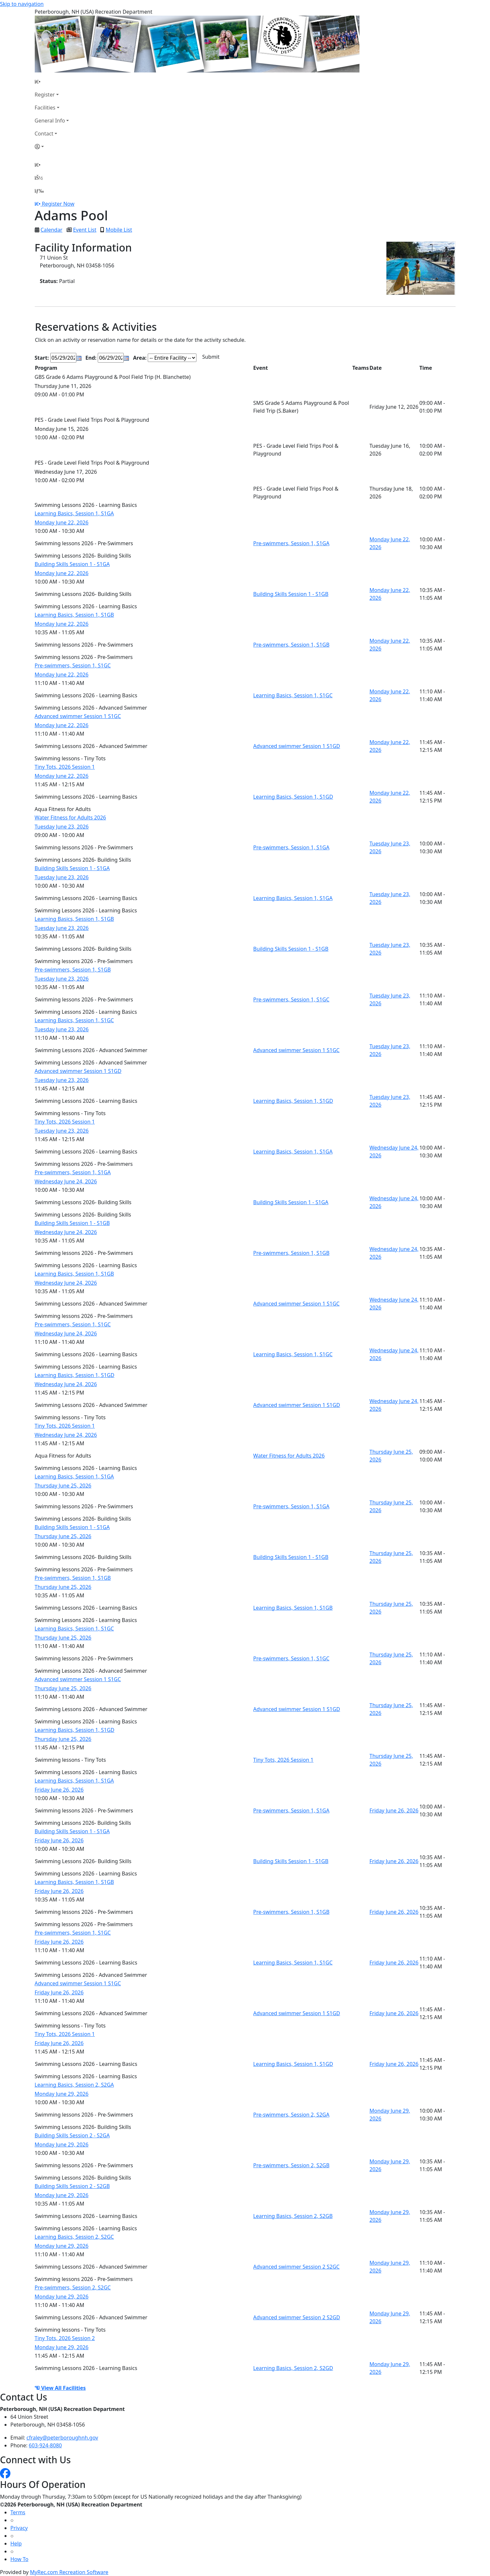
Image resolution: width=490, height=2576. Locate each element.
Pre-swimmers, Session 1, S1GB (291, 644)
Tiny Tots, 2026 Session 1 (65, 766)
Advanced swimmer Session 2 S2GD (296, 2317)
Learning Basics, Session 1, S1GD (293, 796)
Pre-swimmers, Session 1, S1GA (291, 543)
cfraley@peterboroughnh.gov (62, 2437)
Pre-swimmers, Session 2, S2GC (73, 2287)
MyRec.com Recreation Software (69, 2572)
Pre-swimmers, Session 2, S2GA (291, 2114)
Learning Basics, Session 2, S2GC (74, 2236)
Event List (84, 229)
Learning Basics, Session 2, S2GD (293, 2368)
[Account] (52, 146)
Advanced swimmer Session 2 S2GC (296, 2266)
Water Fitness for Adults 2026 (70, 817)
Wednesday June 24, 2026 (66, 1181)
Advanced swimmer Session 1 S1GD (296, 746)
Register (45, 94)
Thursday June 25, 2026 (63, 1485)
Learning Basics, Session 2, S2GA (74, 2084)
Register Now (58, 203)
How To (19, 2559)
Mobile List (119, 229)
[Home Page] (52, 81)
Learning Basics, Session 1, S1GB (74, 614)
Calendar (52, 229)
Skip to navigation (22, 3)
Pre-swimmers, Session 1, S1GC (73, 665)
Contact (44, 133)
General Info (50, 120)
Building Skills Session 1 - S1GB (291, 594)
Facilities (45, 107)
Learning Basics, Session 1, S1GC (293, 695)
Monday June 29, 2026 (62, 2093)
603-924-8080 (45, 2445)
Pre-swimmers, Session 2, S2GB (291, 2165)
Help (16, 2543)
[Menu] (39, 190)
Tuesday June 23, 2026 (62, 826)
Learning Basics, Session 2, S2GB (293, 2216)
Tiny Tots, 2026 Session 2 (65, 2338)
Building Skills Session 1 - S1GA (72, 564)
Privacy (19, 2527)
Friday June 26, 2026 (59, 1789)
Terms (17, 2512)
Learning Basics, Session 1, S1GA (74, 513)
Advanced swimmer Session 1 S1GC (78, 716)
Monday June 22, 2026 (62, 522)
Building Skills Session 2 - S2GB (72, 2186)
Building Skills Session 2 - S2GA (72, 2135)
